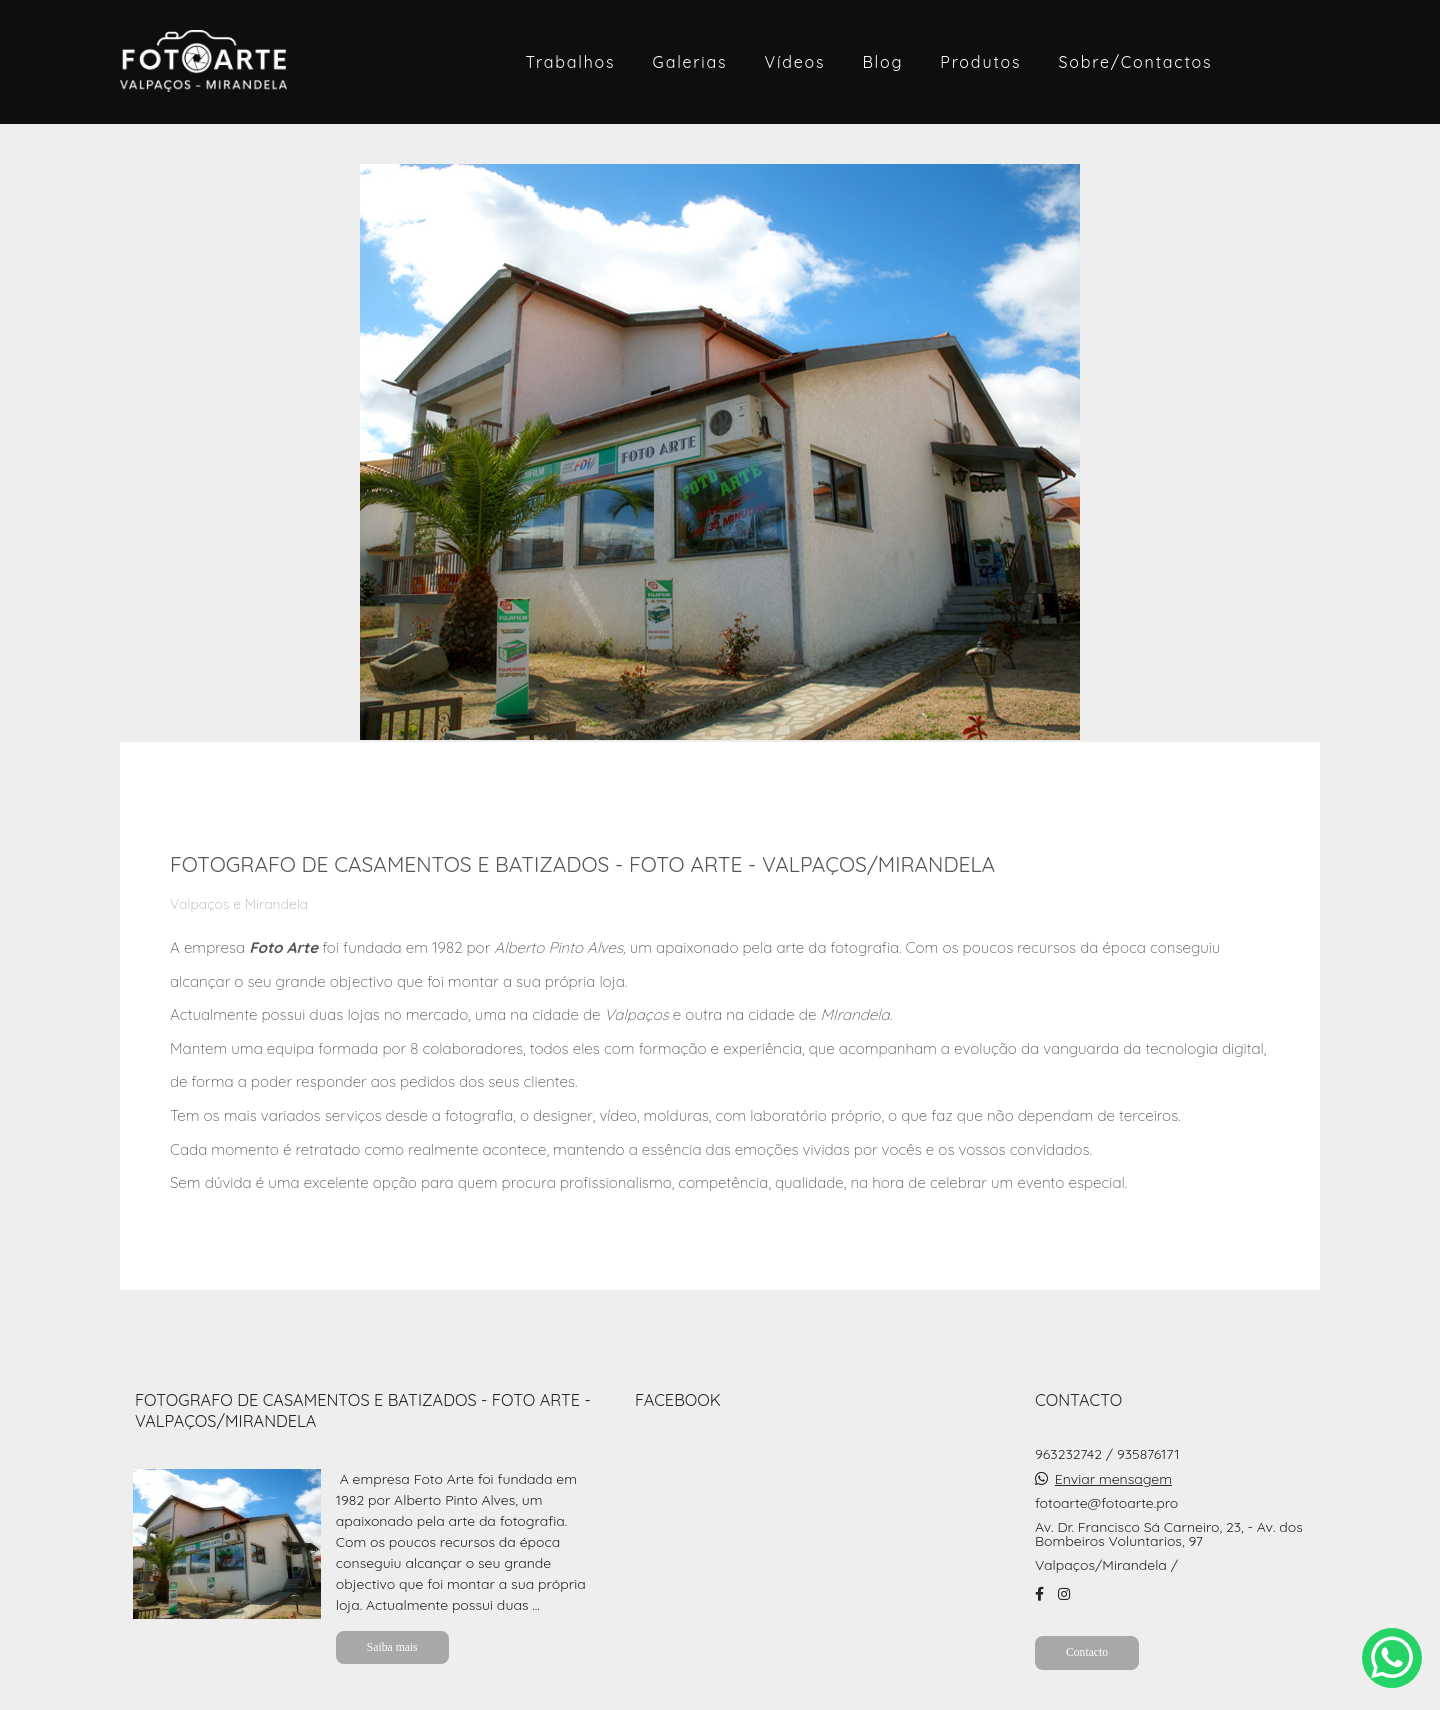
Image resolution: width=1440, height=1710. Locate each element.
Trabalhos (570, 62)
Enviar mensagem (1113, 1479)
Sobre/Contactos (1136, 62)
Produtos (980, 62)
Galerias (690, 62)
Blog (882, 62)
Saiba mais (392, 1647)
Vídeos (794, 62)
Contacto (1087, 1652)
